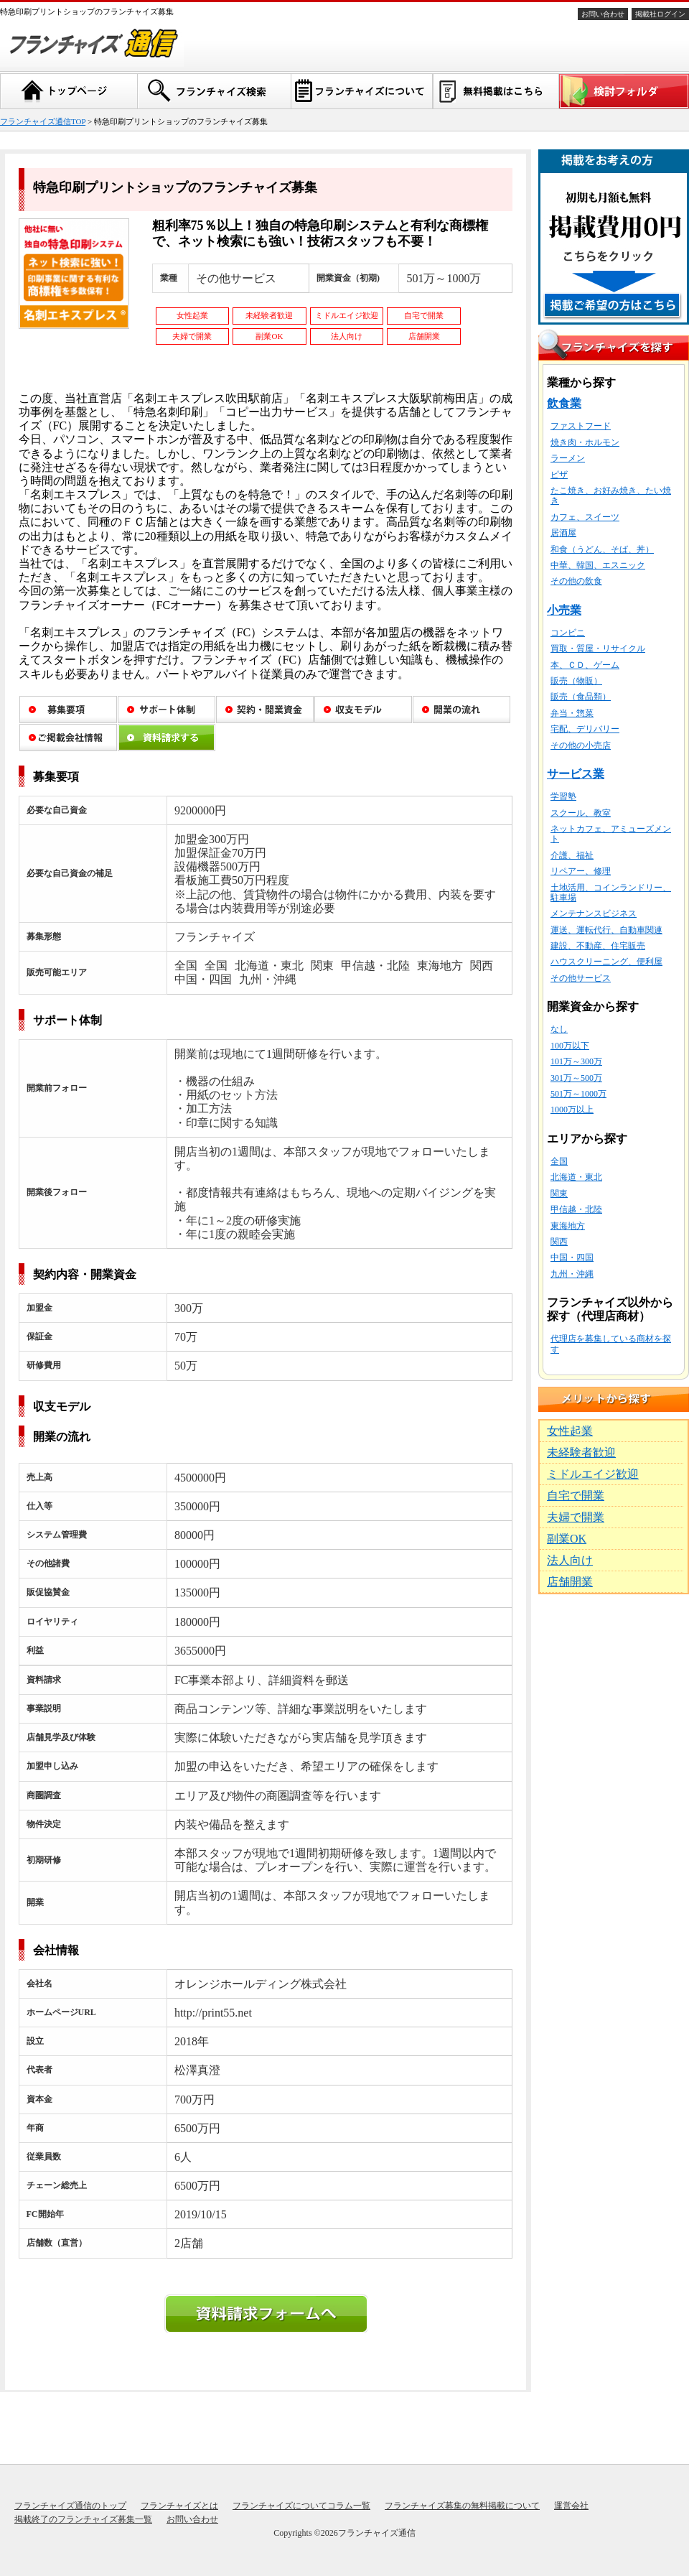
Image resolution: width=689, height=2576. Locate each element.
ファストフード (580, 426)
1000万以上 (572, 1110)
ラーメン (567, 458)
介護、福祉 (572, 855)
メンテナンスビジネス (593, 913)
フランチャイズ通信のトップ (70, 2506)
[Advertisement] (613, 1816)
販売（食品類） (580, 697)
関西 (559, 1242)
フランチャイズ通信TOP (42, 121)
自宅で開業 (575, 1495)
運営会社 (571, 2506)
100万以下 (569, 1046)
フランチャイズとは (179, 2506)
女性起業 (570, 1431)
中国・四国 (572, 1257)
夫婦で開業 (575, 1517)
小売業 (564, 610)
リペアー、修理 (580, 871)
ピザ (559, 475)
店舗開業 (570, 1582)
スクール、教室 (580, 813)
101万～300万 (576, 1061)
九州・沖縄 (572, 1274)
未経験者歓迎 (581, 1452)
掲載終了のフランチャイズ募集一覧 (83, 2519)
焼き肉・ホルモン (584, 442)
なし (559, 1029)
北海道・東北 (576, 1177)
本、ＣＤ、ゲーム (584, 665)
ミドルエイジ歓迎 (593, 1474)
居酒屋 (563, 533)
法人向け (570, 1560)
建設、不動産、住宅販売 (597, 946)
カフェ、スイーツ (584, 517)
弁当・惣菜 (572, 713)
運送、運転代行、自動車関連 (606, 930)
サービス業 (575, 774)
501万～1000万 (578, 1094)
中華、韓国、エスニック (597, 565)
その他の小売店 (580, 745)
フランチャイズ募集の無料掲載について (462, 2506)
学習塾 (563, 796)
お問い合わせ (602, 14)
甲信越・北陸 (576, 1209)
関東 (559, 1194)
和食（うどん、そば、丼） (602, 549)
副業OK (566, 1539)
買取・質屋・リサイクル (597, 648)
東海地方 (567, 1226)
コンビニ (567, 633)
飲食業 (564, 403)
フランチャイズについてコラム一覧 (301, 2506)
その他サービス (580, 978)
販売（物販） (576, 681)
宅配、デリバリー (584, 729)
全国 (559, 1161)
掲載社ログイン (660, 14)
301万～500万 (576, 1078)
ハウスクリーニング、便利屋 (606, 962)
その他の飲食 (576, 581)
